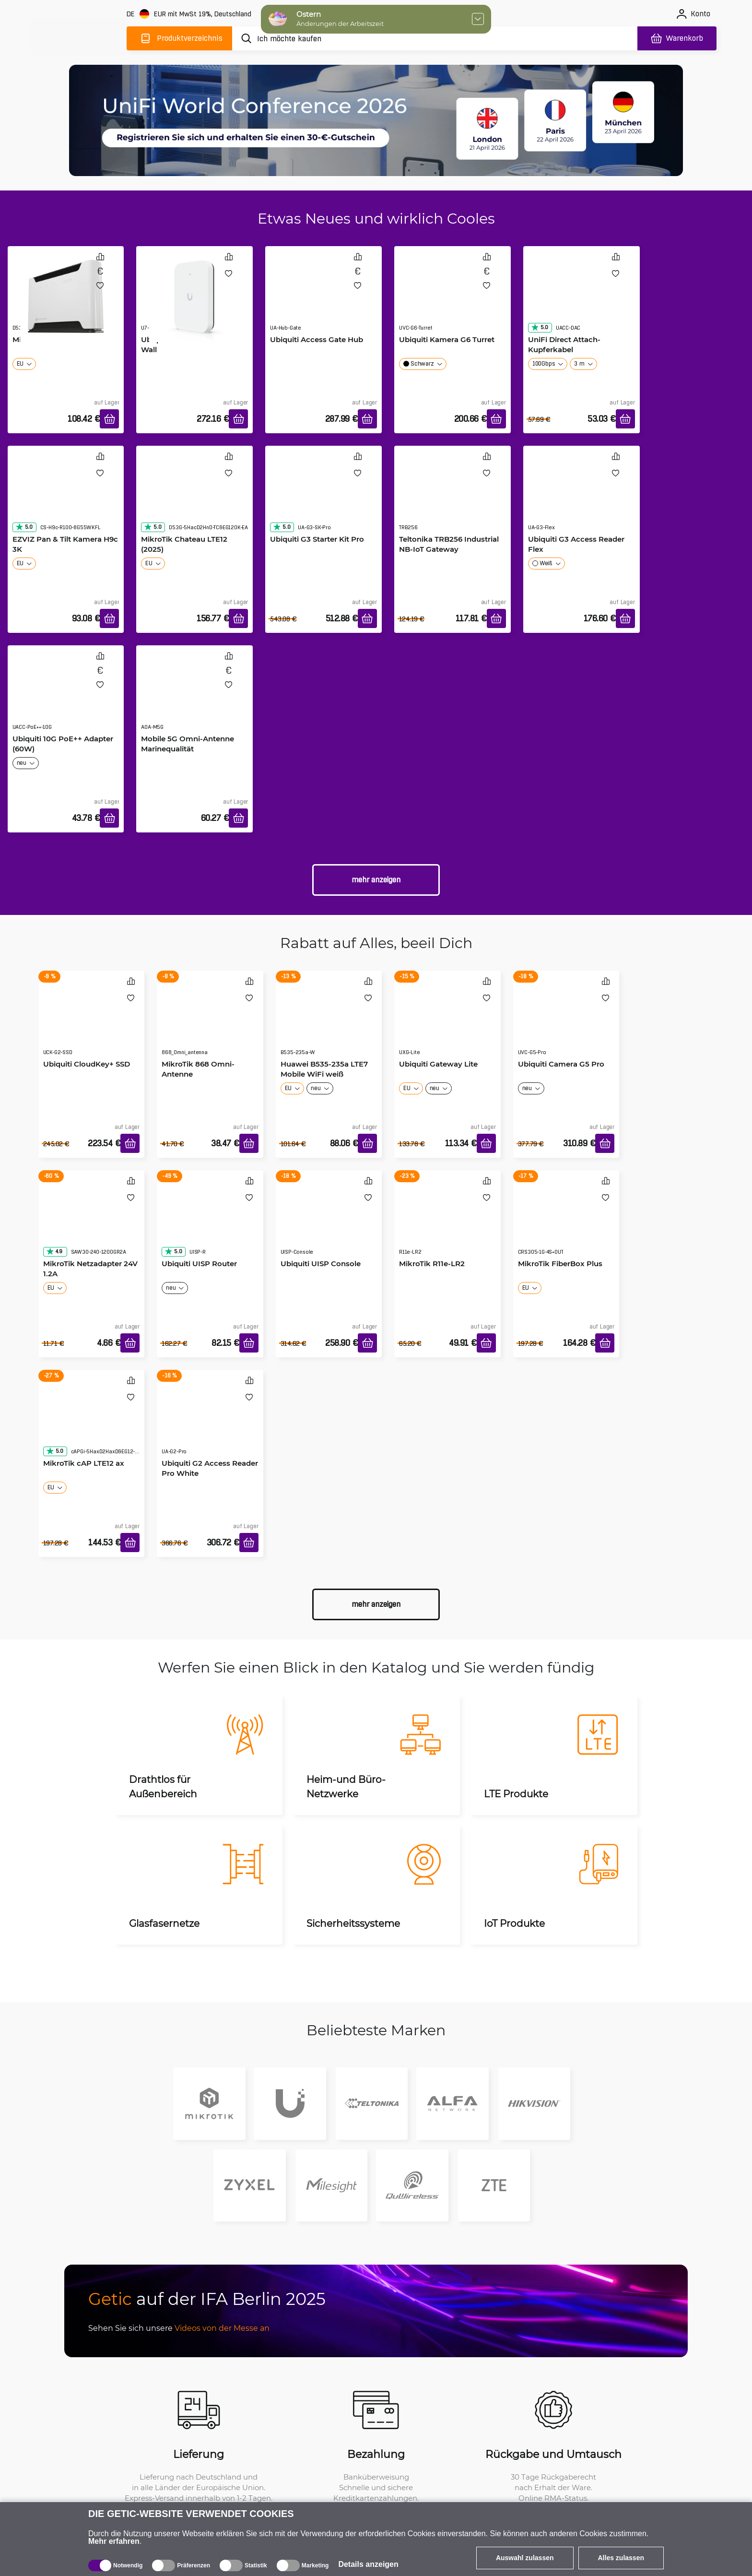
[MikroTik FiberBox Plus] (566, 1222)
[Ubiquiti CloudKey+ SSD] (91, 1022)
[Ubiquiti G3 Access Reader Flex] (581, 498)
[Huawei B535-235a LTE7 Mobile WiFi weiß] (329, 1022)
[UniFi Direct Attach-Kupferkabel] (581, 298)
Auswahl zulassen (525, 2558)
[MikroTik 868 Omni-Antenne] (210, 1022)
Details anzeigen (368, 2564)
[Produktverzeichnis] (179, 38)
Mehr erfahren (114, 2541)
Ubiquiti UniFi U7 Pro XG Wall (185, 344)
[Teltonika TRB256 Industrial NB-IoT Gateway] (452, 498)
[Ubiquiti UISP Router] (210, 1222)
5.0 (539, 327)
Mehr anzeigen (376, 879)
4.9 (54, 1251)
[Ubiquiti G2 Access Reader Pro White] (210, 1422)
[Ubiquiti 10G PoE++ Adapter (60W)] (65, 697)
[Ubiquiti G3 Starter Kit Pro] (323, 498)
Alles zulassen (621, 2558)
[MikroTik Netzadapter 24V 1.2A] (91, 1222)
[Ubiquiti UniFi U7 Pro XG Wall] (194, 296)
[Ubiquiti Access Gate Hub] (323, 298)
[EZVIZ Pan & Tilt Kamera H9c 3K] (65, 498)
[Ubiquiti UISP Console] (329, 1222)
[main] (79, 36)
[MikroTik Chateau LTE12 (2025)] (194, 498)
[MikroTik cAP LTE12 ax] (91, 1422)
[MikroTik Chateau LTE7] (65, 296)
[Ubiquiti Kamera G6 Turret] (452, 298)
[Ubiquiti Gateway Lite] (447, 1022)
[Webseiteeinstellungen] (190, 14)
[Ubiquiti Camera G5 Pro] (566, 1022)
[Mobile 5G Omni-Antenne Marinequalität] (194, 697)
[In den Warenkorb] (109, 418)
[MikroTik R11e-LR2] (447, 1222)
